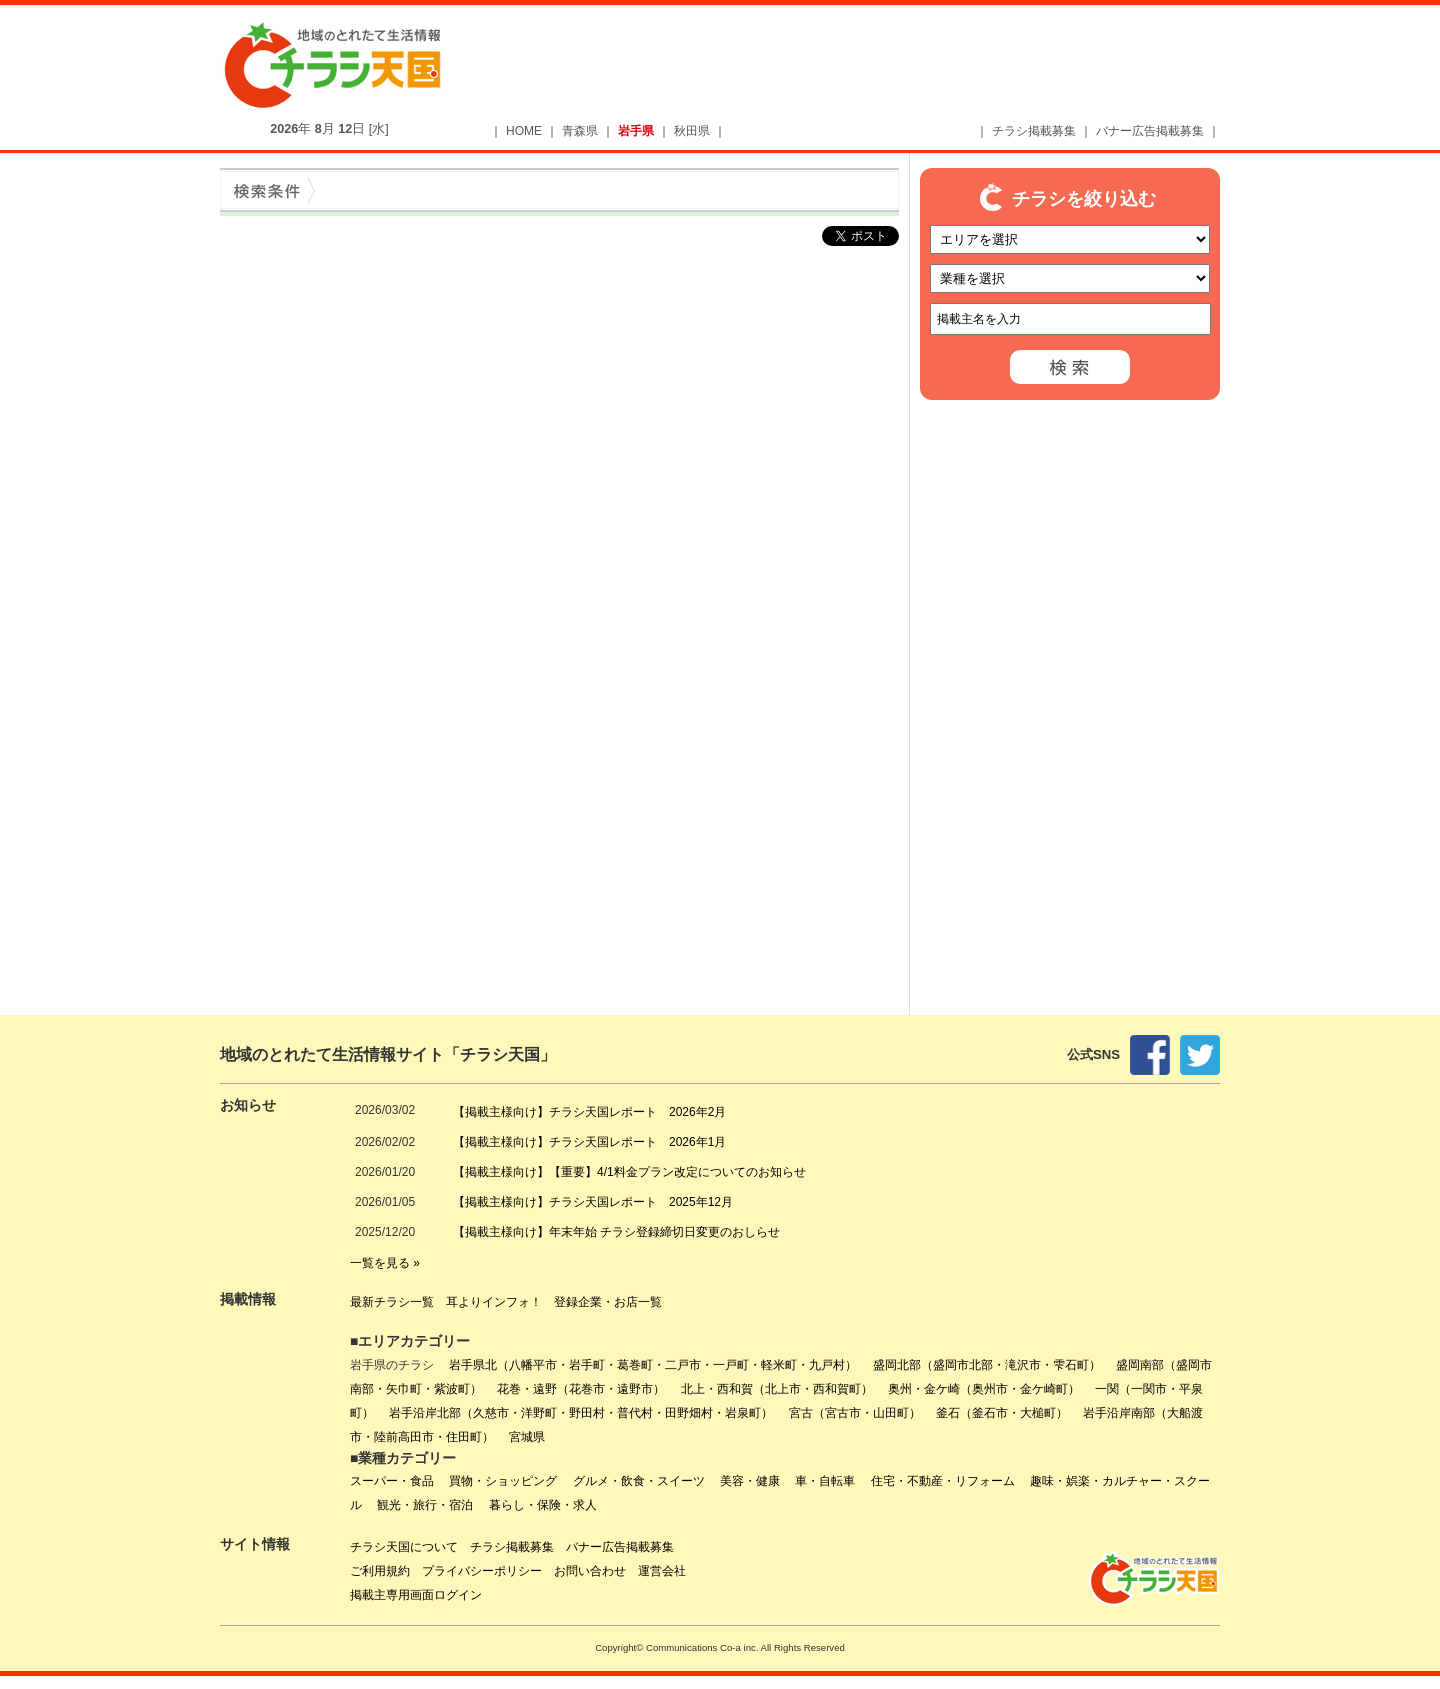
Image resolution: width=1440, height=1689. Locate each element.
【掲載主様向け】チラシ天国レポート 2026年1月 (589, 1142)
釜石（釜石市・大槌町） (1002, 1413)
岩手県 (636, 131)
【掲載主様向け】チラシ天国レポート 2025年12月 (593, 1202)
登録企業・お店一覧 (608, 1302)
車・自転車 (825, 1481)
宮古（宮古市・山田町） (855, 1413)
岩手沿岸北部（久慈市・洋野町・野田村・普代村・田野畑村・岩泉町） (581, 1413)
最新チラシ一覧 (392, 1302)
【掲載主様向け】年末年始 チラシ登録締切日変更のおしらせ (616, 1232)
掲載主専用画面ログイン (416, 1595)
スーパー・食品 (392, 1481)
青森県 (580, 131)
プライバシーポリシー (482, 1571)
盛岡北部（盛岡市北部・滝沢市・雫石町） (987, 1365)
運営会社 (662, 1571)
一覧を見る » (385, 1263)
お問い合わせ (590, 1571)
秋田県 (692, 131)
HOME (524, 131)
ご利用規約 (380, 1571)
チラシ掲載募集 (1034, 131)
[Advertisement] (866, 67)
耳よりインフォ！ (494, 1302)
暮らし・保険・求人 (543, 1505)
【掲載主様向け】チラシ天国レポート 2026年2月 (589, 1112)
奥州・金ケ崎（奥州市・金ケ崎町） (984, 1389)
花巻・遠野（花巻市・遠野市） (581, 1389)
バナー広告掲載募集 (1150, 131)
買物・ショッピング (503, 1481)
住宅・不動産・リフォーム (943, 1481)
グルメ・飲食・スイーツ (639, 1481)
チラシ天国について (404, 1547)
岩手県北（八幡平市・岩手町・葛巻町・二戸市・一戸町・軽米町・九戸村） (653, 1365)
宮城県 (527, 1437)
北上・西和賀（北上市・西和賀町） (777, 1389)
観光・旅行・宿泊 (425, 1505)
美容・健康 (750, 1481)
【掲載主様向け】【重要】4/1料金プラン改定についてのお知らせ (629, 1172)
